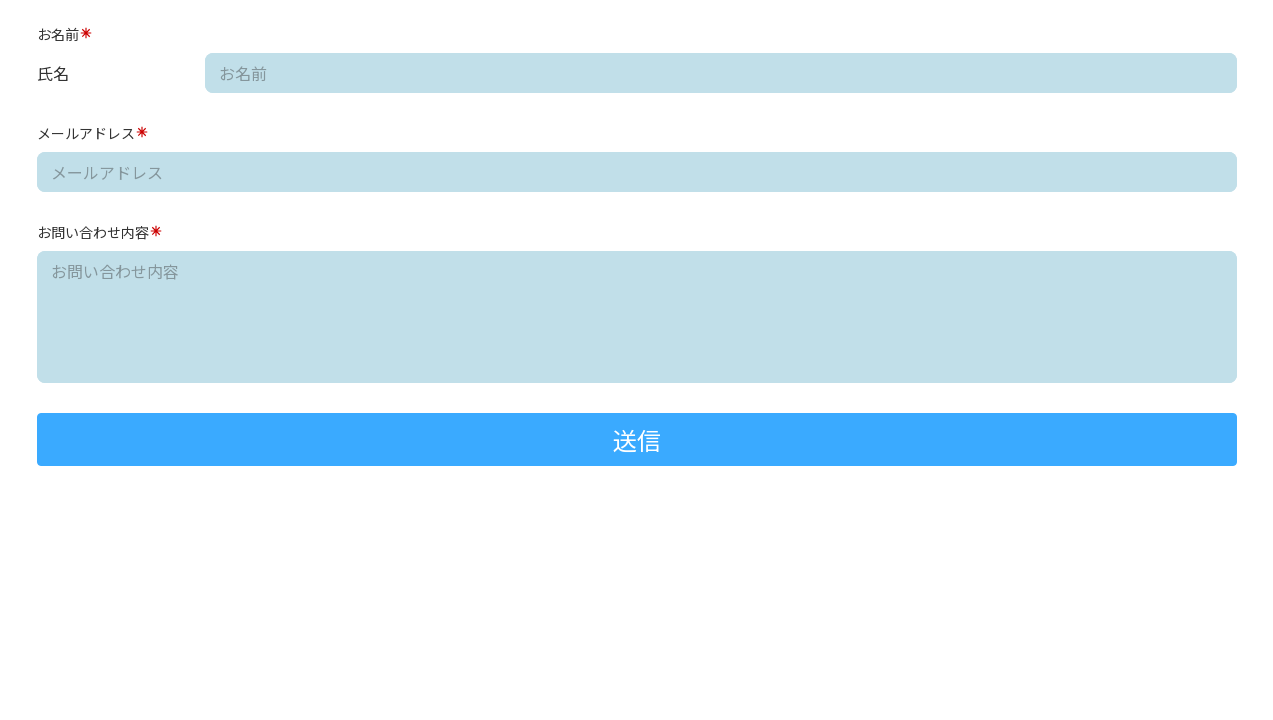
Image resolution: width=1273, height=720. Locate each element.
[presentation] (165, 512)
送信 (637, 439)
